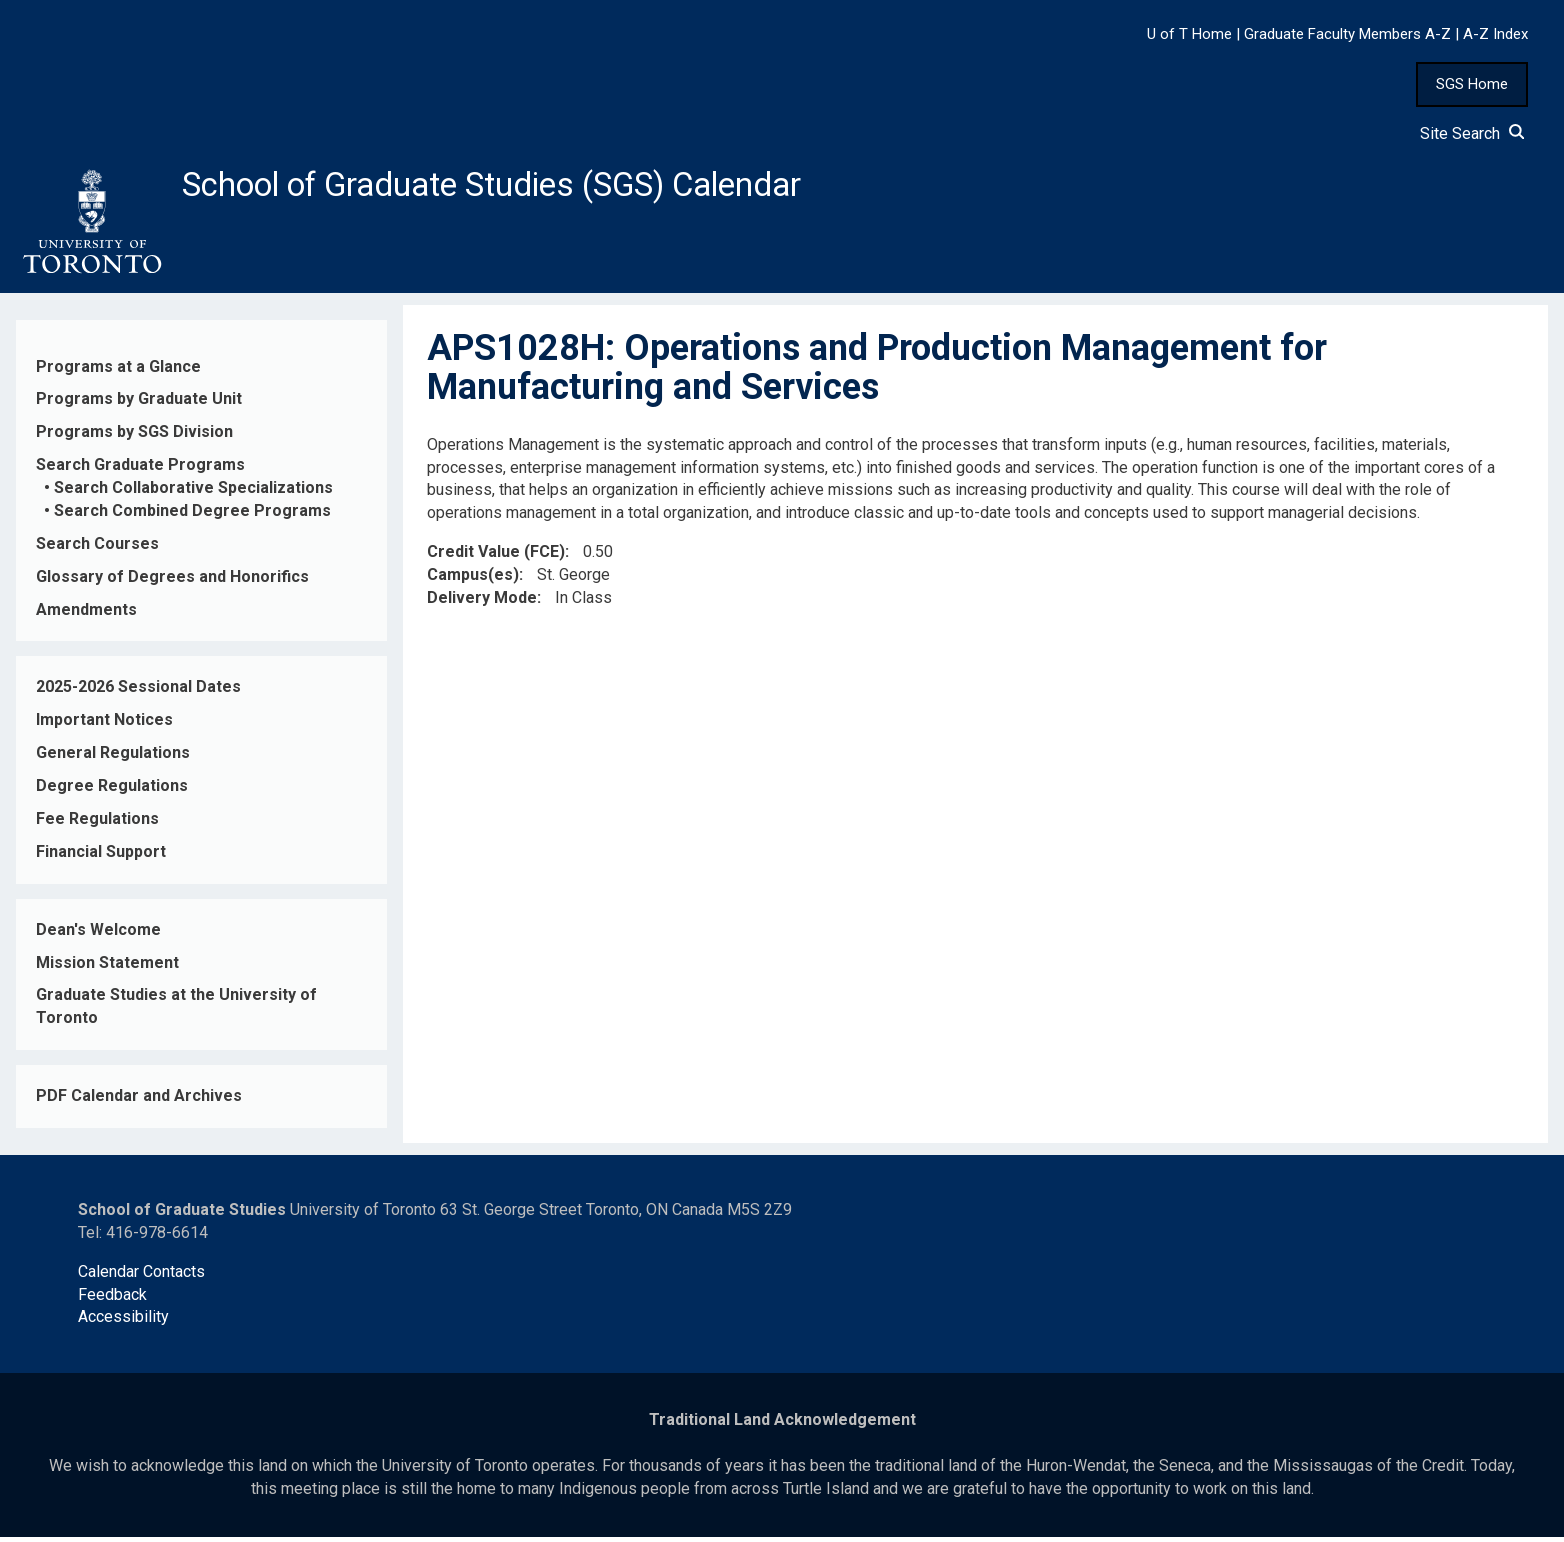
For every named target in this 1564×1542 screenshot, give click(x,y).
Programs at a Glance (118, 371)
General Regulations (113, 758)
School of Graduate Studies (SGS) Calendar (527, 187)
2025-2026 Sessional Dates (138, 692)
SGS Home (1472, 84)
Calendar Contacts (141, 1276)
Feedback (112, 1299)
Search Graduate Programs (140, 470)
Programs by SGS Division (134, 437)
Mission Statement (107, 967)
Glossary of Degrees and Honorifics (172, 581)
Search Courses (97, 549)
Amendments (86, 614)
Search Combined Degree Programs (192, 516)
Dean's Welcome (98, 934)
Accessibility (123, 1322)
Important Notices (104, 725)
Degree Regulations (112, 791)
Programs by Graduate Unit (139, 404)
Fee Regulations (97, 824)
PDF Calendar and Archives (139, 1101)
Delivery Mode (482, 603)
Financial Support (101, 857)
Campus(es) (473, 580)
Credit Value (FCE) (496, 557)
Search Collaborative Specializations (193, 493)
